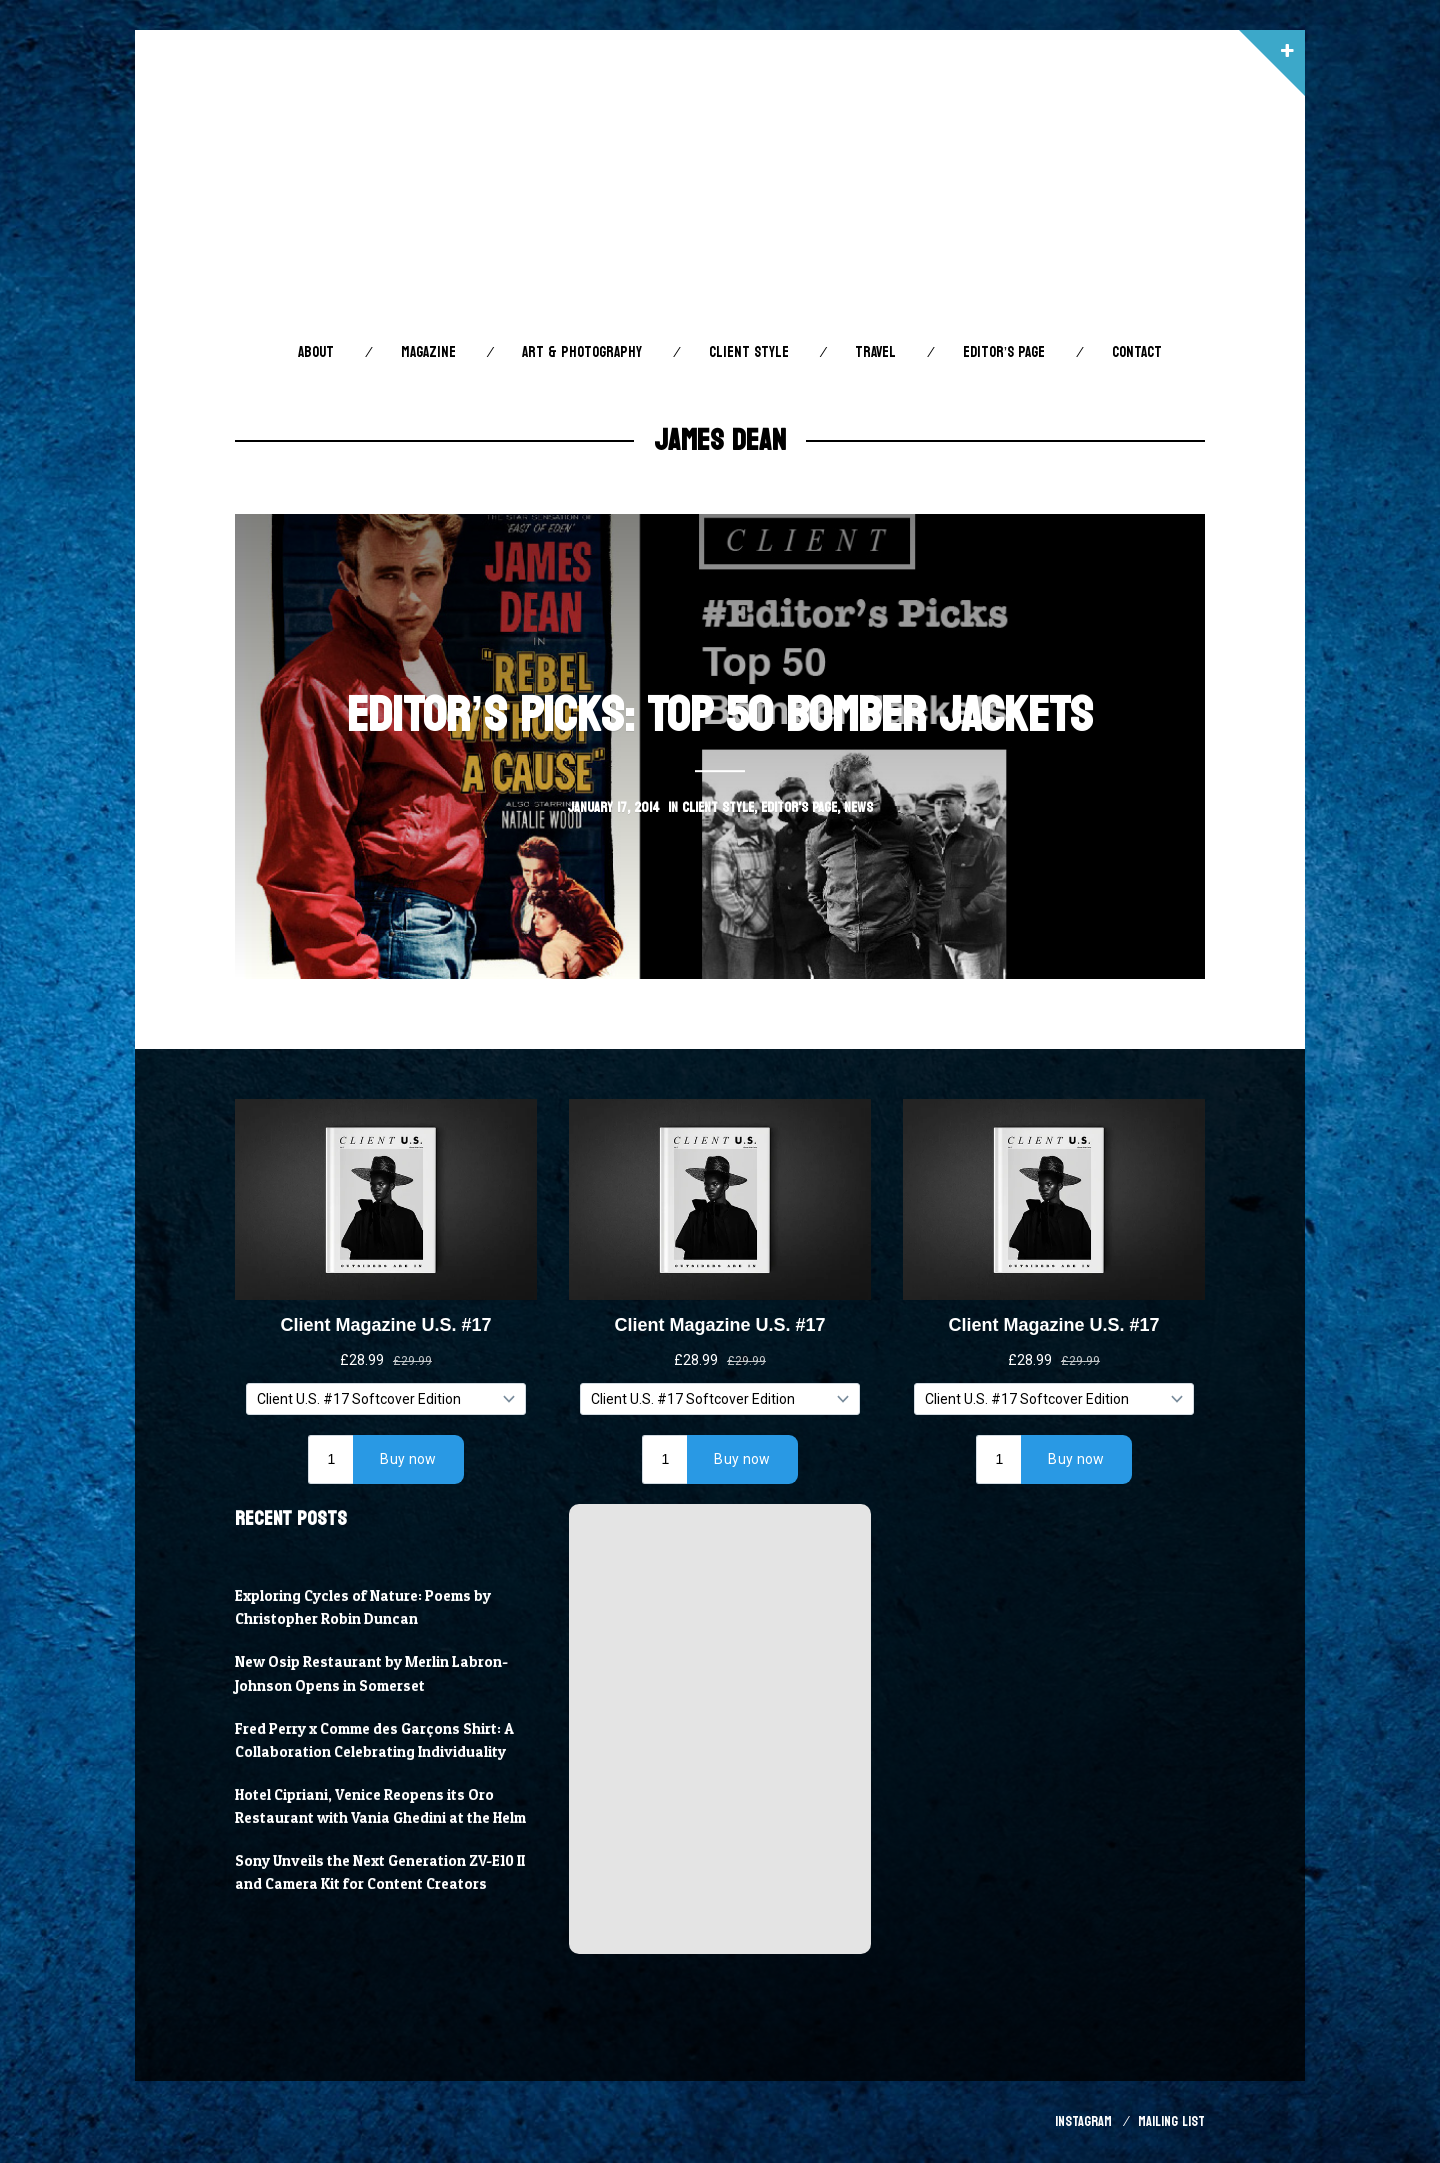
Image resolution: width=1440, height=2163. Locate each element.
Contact (1137, 352)
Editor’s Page (1004, 352)
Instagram (1083, 2121)
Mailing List (1171, 2121)
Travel (875, 352)
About (316, 352)
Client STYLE (749, 352)
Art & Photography (582, 352)
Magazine (428, 352)
